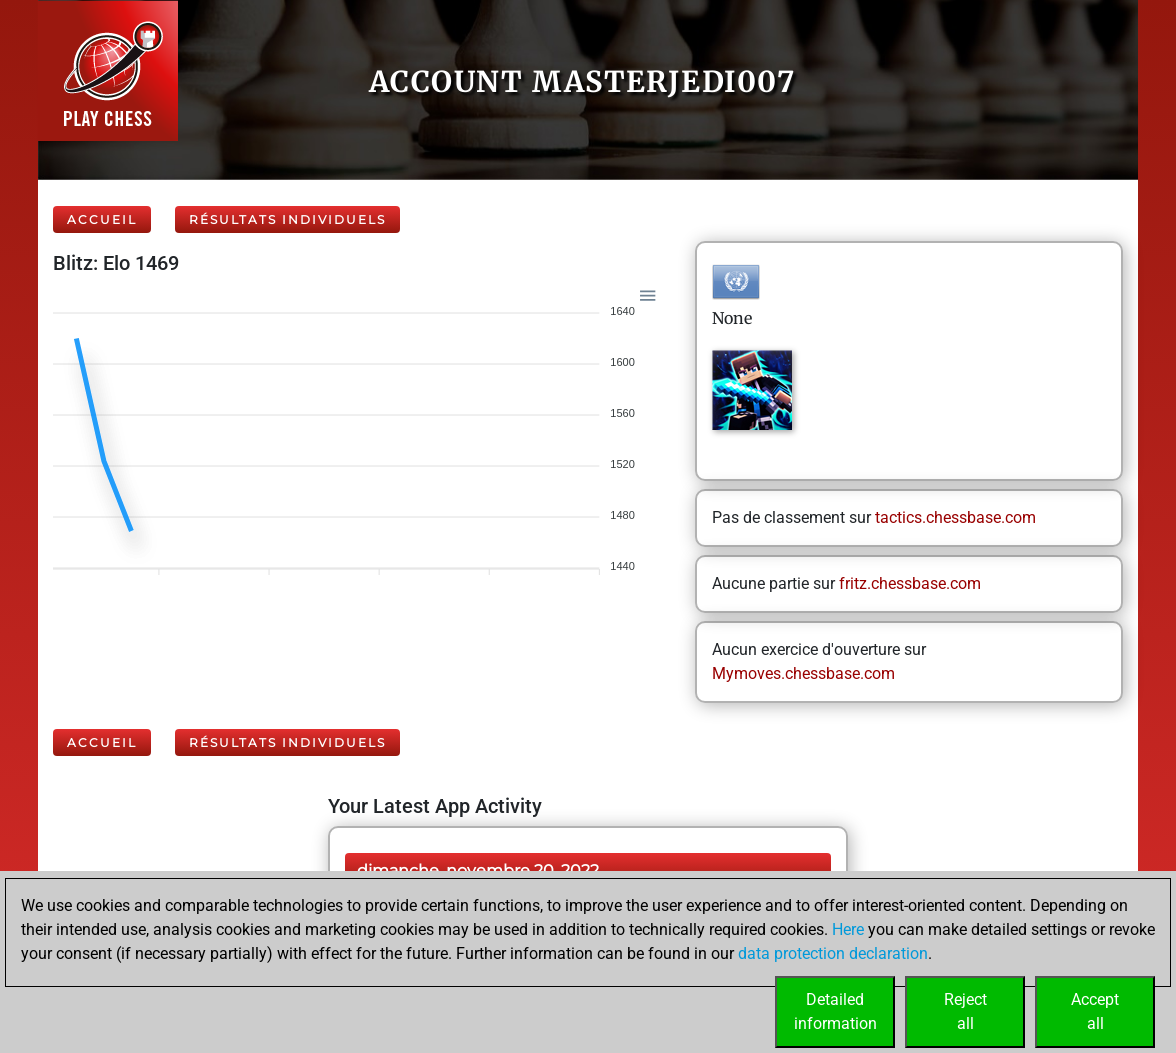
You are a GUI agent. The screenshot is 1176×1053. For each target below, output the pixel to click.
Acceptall (1095, 1011)
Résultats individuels (287, 219)
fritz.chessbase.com (910, 583)
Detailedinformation (835, 1011)
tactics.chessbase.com (955, 517)
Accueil (102, 219)
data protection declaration (833, 953)
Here (848, 929)
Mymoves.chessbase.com (803, 673)
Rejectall (965, 1011)
